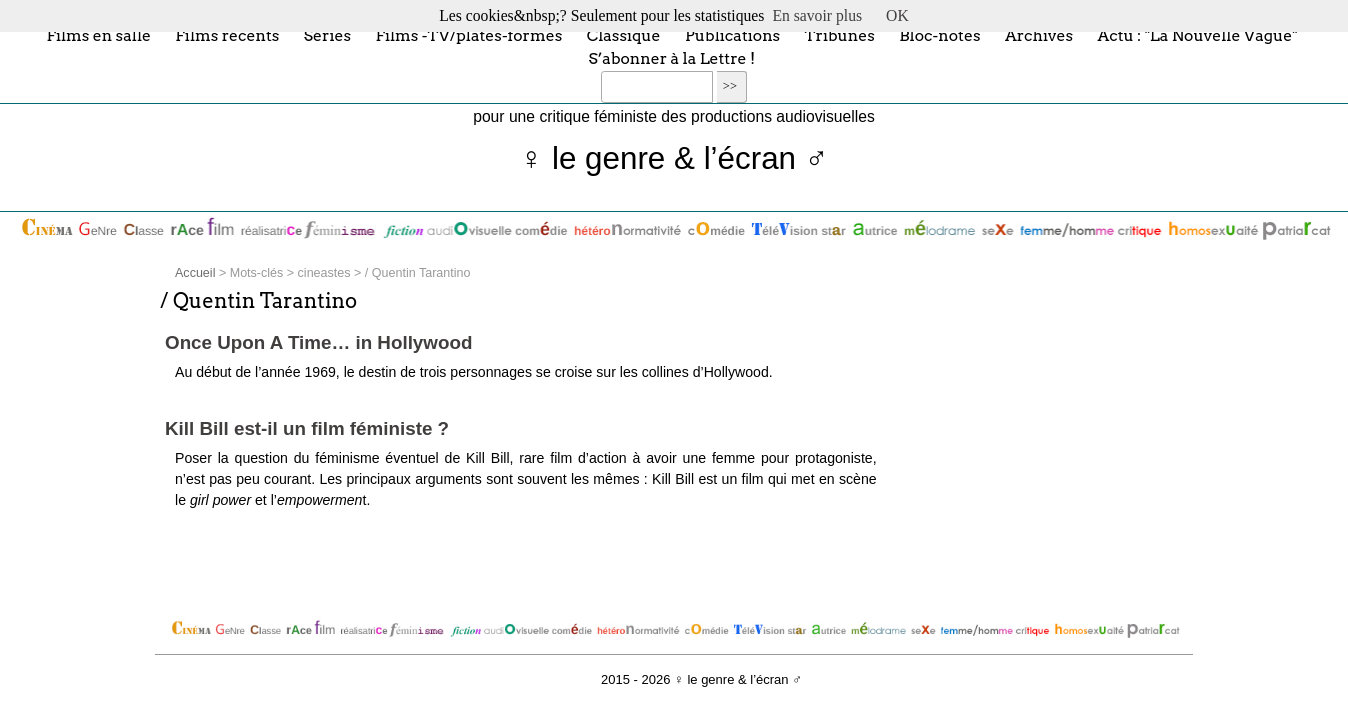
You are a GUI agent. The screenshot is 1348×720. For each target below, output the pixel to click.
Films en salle (98, 34)
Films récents (227, 34)
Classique (624, 34)
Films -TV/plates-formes (468, 34)
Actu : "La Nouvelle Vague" (1197, 34)
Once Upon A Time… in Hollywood (318, 342)
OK (897, 15)
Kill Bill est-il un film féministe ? (307, 428)
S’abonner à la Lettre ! (671, 58)
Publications (732, 34)
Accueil (195, 273)
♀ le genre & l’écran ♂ (674, 158)
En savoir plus (817, 15)
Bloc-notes (939, 34)
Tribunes (840, 34)
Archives (1039, 34)
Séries (327, 34)
